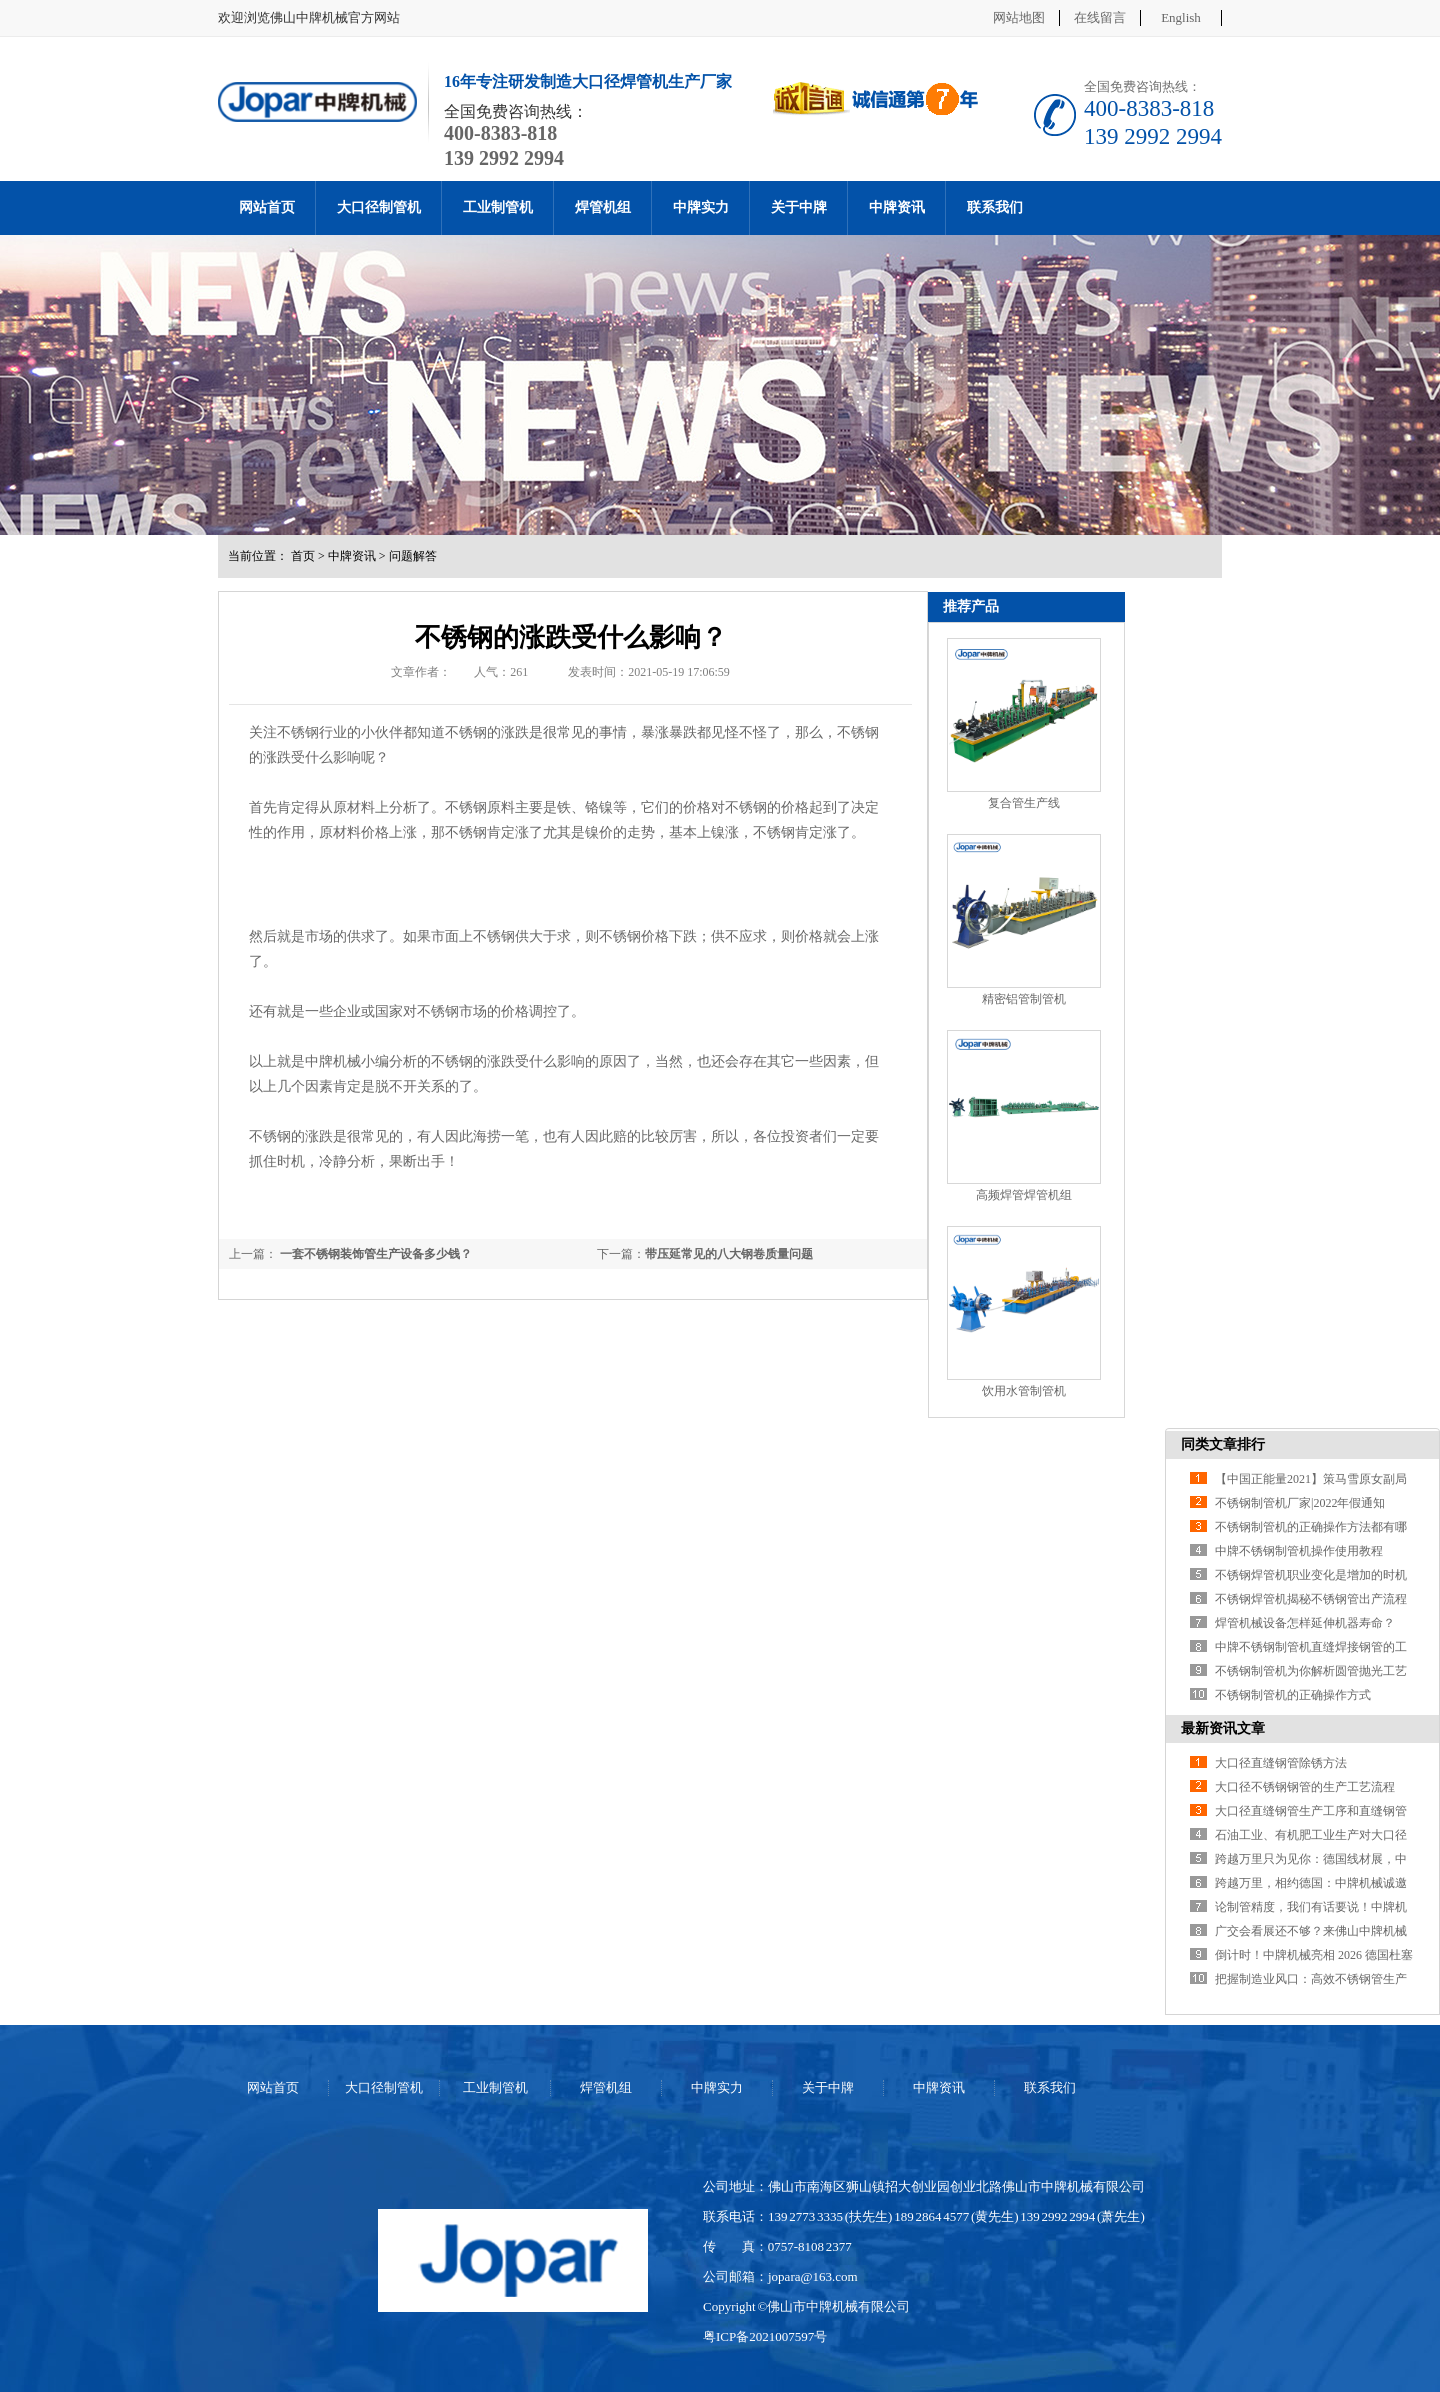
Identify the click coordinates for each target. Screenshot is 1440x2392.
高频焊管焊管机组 (1024, 1195)
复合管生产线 (1024, 803)
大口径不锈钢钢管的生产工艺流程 (1305, 1787)
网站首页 (267, 207)
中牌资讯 (897, 207)
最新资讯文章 (1223, 1728)
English (1181, 17)
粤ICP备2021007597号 (765, 2336)
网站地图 (1019, 17)
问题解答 (413, 556)
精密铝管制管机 (1024, 999)
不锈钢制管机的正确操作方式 (1293, 1695)
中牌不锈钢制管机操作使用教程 (1299, 1551)
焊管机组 (603, 207)
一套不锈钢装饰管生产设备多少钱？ (374, 1254)
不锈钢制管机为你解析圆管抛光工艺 (1311, 1671)
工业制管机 (498, 207)
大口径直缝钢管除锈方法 (1281, 1763)
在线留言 (1100, 17)
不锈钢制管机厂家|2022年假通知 (1300, 1503)
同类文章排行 (1223, 1444)
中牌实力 (701, 207)
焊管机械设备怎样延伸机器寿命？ (1305, 1623)
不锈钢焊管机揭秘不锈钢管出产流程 (1311, 1599)
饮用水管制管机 (1024, 1391)
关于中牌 (799, 207)
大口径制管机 (379, 207)
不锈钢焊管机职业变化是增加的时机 (1311, 1575)
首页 (303, 556)
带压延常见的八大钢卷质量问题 (729, 1254)
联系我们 (995, 207)
